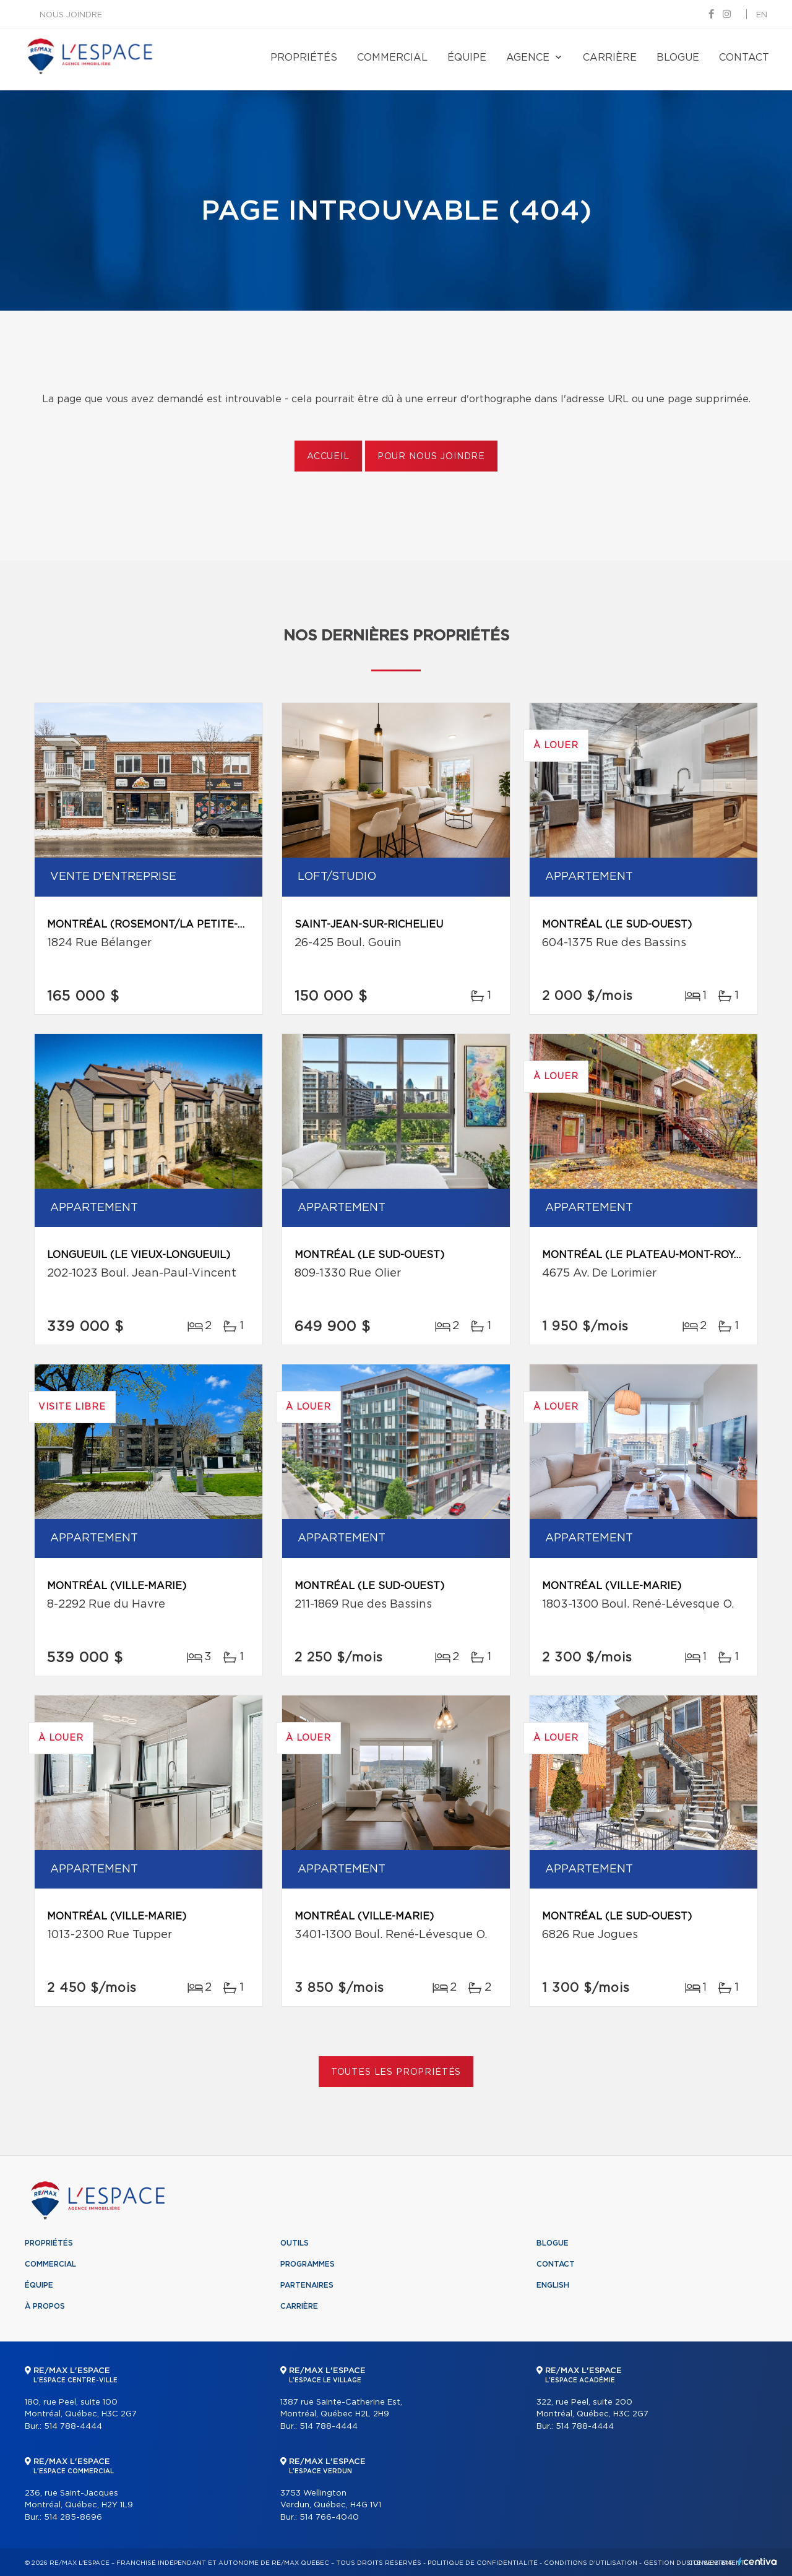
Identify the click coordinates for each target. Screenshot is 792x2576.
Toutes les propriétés (396, 2072)
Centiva (757, 2561)
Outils (294, 2243)
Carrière (610, 57)
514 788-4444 (73, 2427)
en (761, 15)
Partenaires (307, 2285)
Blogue (677, 57)
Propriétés (303, 57)
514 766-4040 (329, 2518)
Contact (744, 57)
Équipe (466, 57)
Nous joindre (71, 15)
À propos (45, 2306)
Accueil (328, 456)
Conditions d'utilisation (590, 2563)
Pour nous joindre (431, 456)
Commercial (392, 57)
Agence (527, 57)
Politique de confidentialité (483, 2563)
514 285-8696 (73, 2518)
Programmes (307, 2264)
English (552, 2285)
